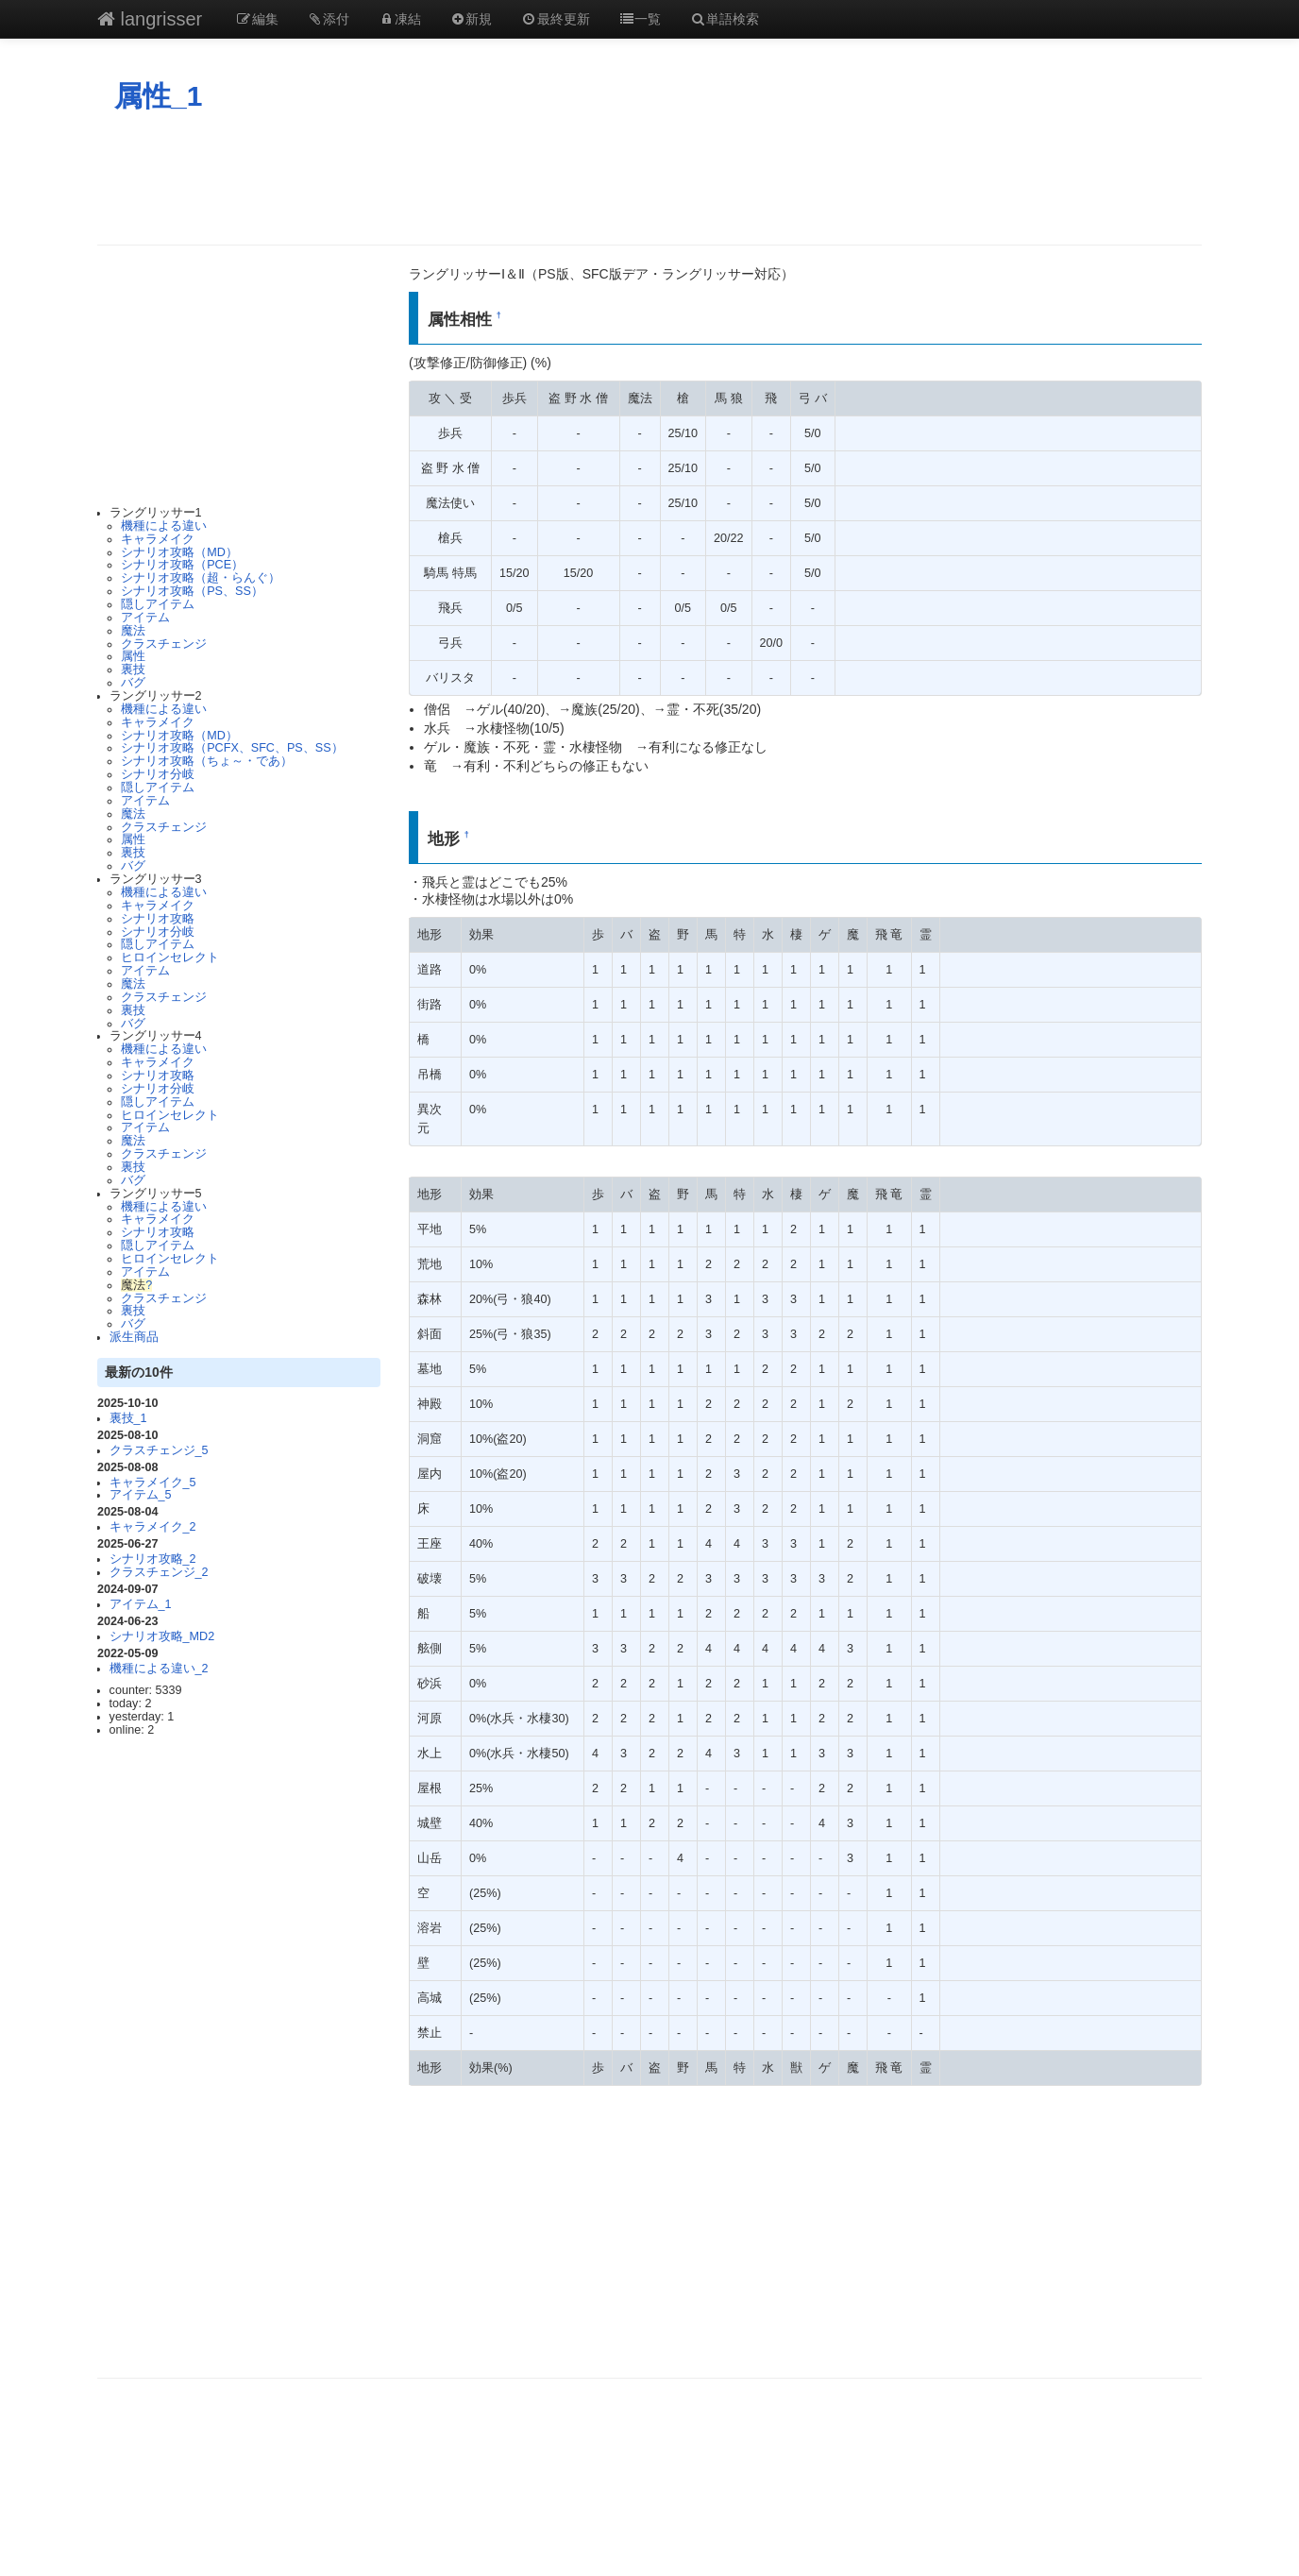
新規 (471, 18)
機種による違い (164, 526)
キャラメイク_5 (153, 1482)
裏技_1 (128, 1418)
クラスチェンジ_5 (159, 1450)
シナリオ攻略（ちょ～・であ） (207, 761)
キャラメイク (157, 539)
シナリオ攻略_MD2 (162, 1636)
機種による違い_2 (159, 1668)
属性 (133, 656)
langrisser (149, 18)
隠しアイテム (157, 604)
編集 (256, 18)
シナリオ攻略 (157, 918)
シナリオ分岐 (157, 774)
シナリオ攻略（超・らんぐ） (200, 578)
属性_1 (158, 95)
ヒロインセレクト (170, 957)
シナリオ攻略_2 (153, 1559)
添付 (328, 18)
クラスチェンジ (164, 644)
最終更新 (555, 18)
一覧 (640, 18)
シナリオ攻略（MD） (179, 552)
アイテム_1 (141, 1604)
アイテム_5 (141, 1494)
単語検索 (724, 18)
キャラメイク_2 (153, 1527)
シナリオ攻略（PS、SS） (192, 591)
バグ (133, 682)
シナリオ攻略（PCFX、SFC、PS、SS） (232, 747)
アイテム (145, 617)
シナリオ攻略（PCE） (182, 564)
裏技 (133, 669)
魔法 (133, 630)
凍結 (399, 18)
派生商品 (134, 1337)
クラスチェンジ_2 (159, 1572)
